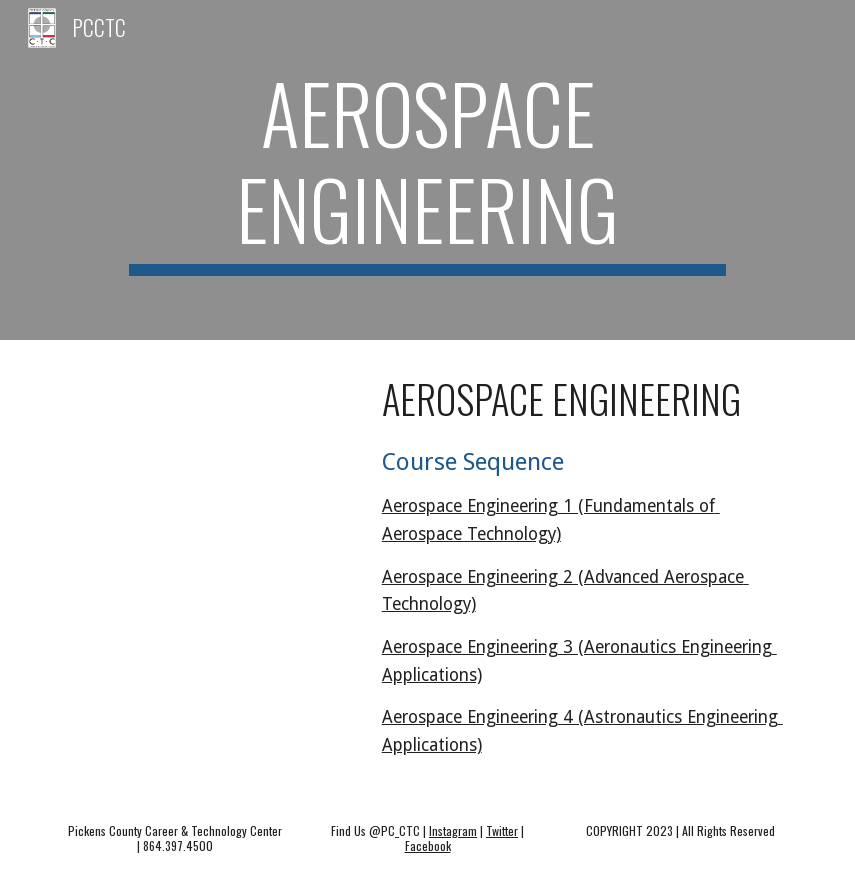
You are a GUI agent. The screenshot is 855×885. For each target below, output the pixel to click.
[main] (428, 170)
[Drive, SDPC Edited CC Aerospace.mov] (205, 447)
